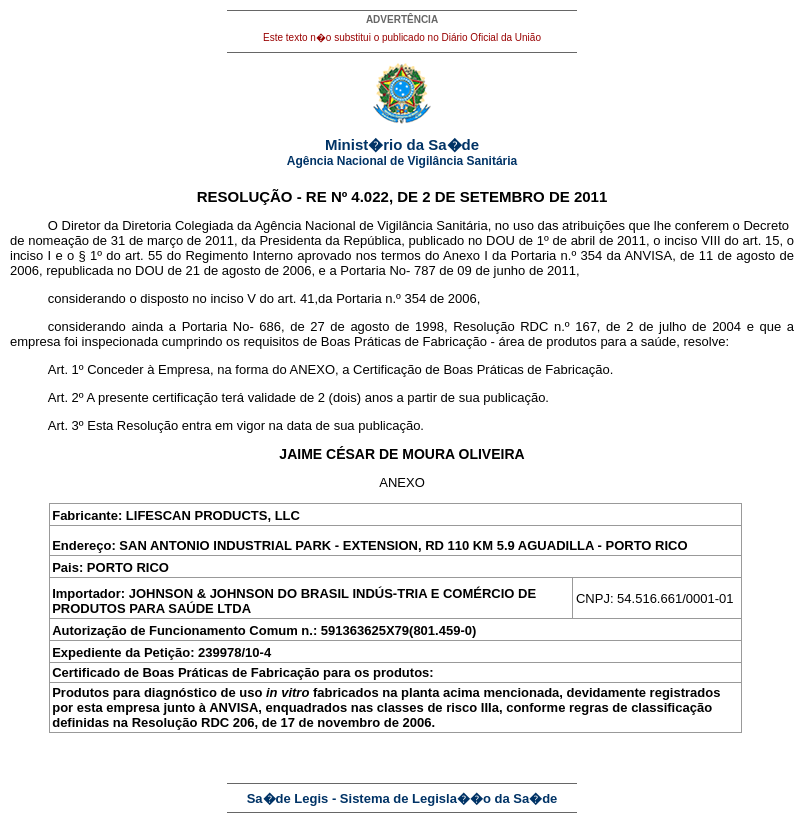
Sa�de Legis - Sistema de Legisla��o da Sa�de (402, 798)
